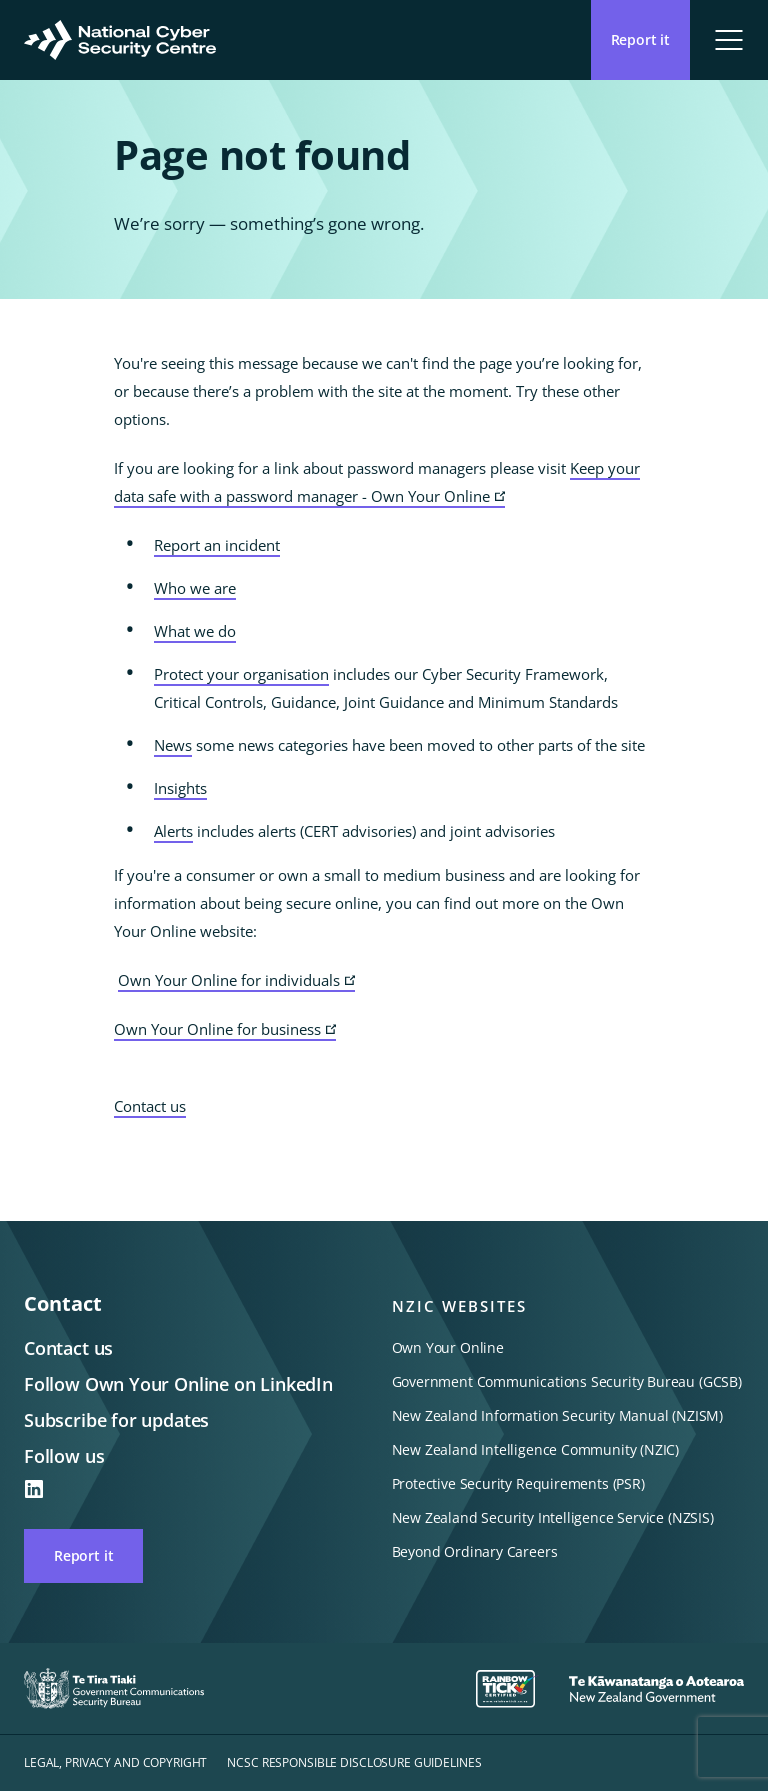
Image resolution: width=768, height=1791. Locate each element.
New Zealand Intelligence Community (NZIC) (536, 1449)
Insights (180, 788)
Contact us (150, 1106)
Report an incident (217, 545)
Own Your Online (448, 1347)
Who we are (195, 588)
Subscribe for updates (116, 1420)
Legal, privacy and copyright (115, 1762)
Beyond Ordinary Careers (475, 1551)
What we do (195, 631)
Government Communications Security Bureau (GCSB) (567, 1381)
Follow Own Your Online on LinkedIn (178, 1384)
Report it (83, 1555)
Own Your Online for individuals (236, 981)
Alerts (173, 831)
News (173, 745)
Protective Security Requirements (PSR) (518, 1483)
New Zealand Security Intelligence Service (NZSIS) (553, 1517)
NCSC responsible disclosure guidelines (354, 1762)
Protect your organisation (241, 674)
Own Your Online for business (225, 1030)
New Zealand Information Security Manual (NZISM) (558, 1415)
